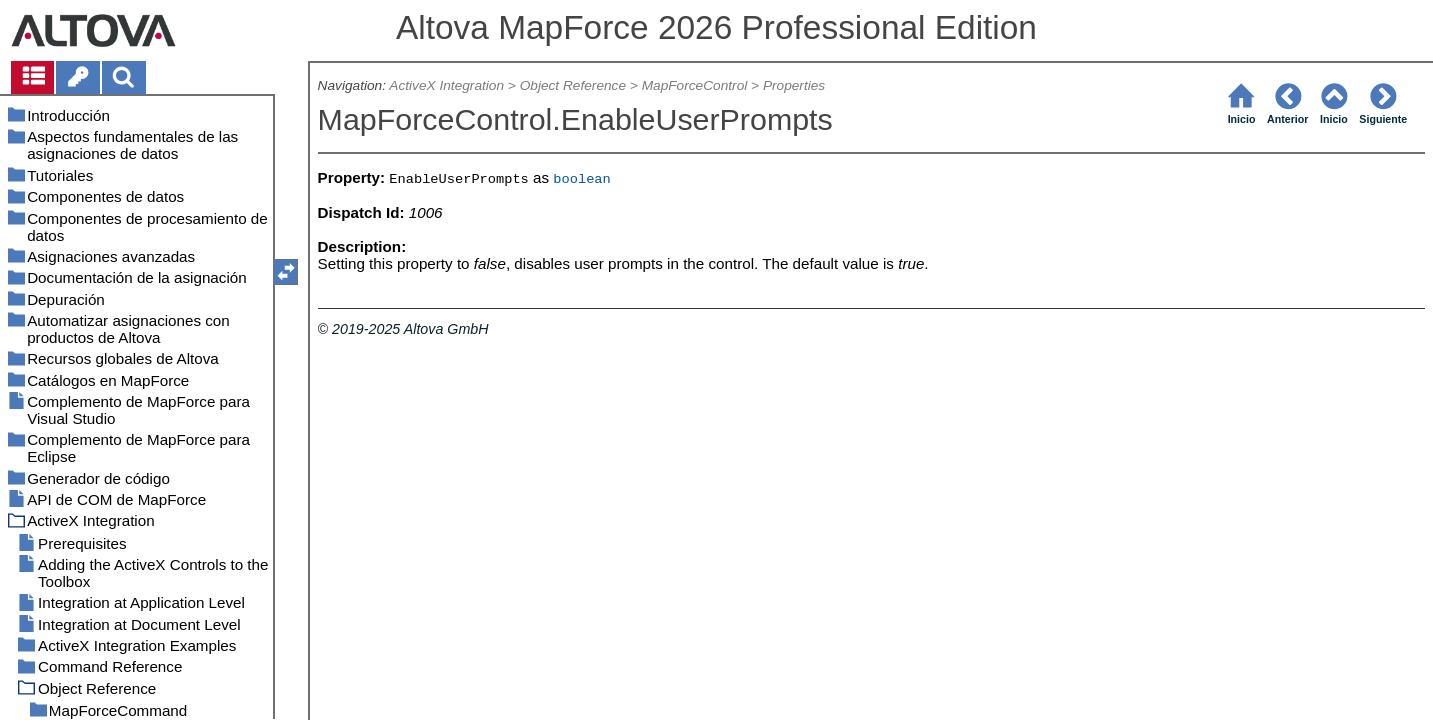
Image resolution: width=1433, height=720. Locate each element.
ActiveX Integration (446, 85)
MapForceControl (695, 85)
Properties (794, 85)
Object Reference (573, 85)
